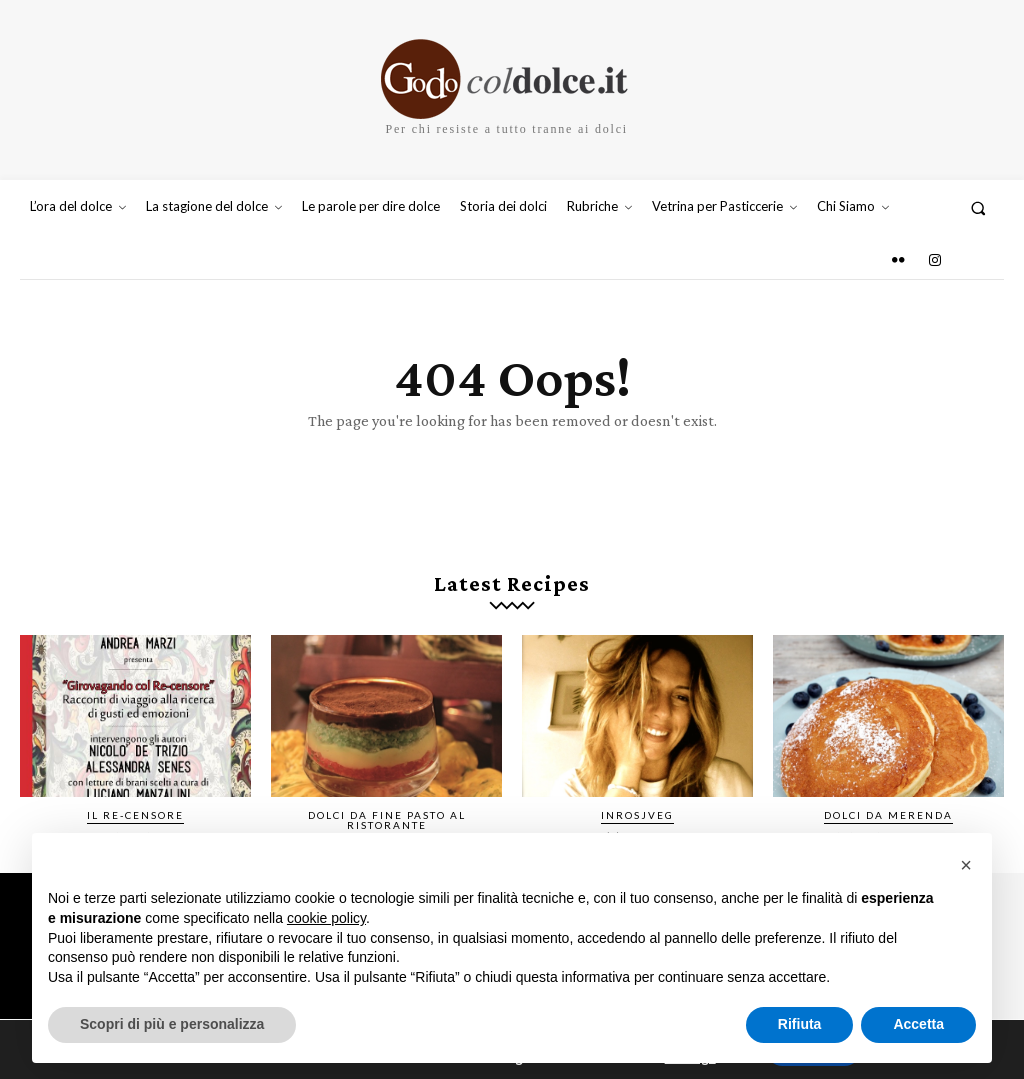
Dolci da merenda (888, 815)
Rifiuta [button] (800, 1024)
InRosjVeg (637, 815)
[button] (978, 207)
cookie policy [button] (326, 918)
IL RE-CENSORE (135, 815)
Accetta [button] (918, 1024)
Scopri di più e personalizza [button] (172, 1024)
